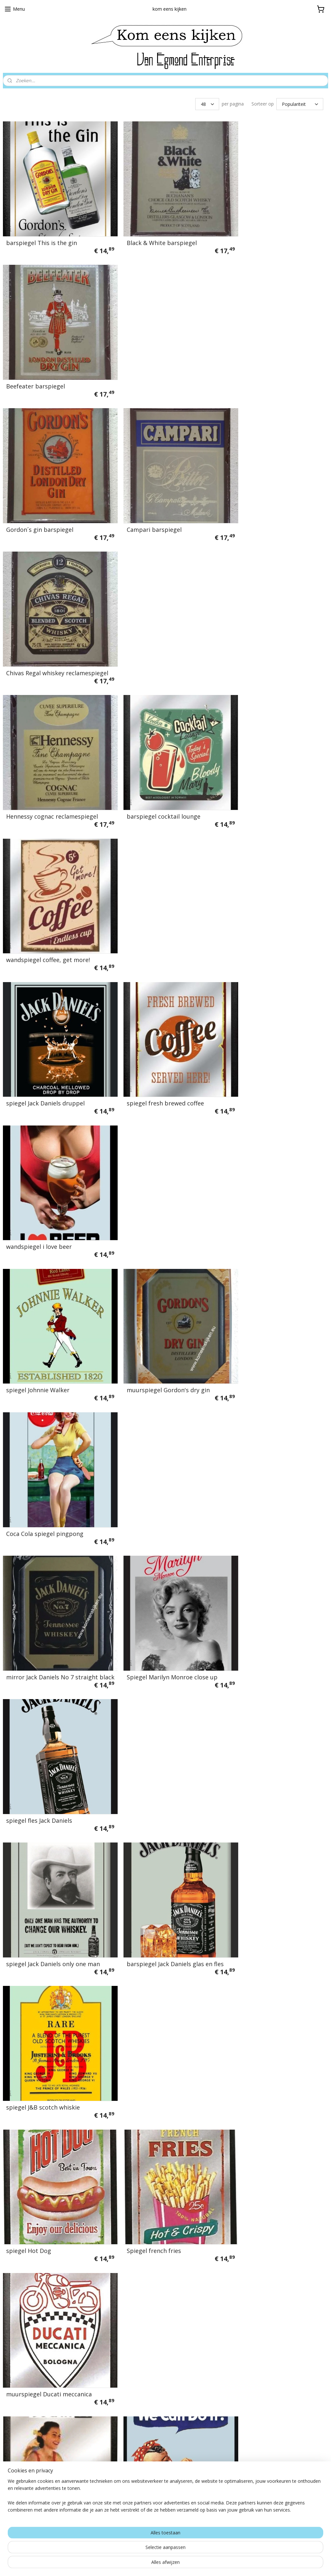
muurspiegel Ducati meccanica (269, 1164)
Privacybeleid (130, 2360)
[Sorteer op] (300, 104)
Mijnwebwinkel (238, 2564)
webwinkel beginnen (182, 2564)
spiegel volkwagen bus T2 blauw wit (272, 1428)
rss (157, 2564)
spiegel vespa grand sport (263, 1963)
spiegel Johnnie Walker (37, 765)
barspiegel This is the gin (41, 232)
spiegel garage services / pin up (271, 1564)
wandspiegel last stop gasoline (159, 2230)
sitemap (143, 2564)
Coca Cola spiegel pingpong (265, 765)
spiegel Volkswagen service (44, 1963)
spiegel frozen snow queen (264, 1830)
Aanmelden (240, 2387)
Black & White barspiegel (151, 232)
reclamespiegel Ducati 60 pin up (51, 1297)
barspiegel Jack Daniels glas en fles (164, 1031)
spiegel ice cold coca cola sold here (275, 1697)
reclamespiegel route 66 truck (269, 2230)
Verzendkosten (133, 2335)
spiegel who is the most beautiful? (164, 1697)
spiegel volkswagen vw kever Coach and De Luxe (156, 1428)
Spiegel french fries (143, 1164)
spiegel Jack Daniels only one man (53, 1031)
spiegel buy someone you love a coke (50, 2227)
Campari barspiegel (143, 365)
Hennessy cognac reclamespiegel (52, 498)
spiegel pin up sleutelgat (261, 2096)
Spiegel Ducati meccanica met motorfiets (268, 1294)
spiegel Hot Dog (28, 1164)
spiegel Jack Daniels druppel (45, 632)
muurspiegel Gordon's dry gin (157, 765)
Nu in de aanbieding (139, 2385)
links (119, 2373)
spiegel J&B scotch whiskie (263, 1031)
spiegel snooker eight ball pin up (52, 1431)
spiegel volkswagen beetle (153, 2096)
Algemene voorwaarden (144, 2348)
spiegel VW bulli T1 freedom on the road (160, 1960)
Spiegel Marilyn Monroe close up (161, 898)
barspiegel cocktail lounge (153, 498)
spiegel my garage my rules (154, 1564)
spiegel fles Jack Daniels (260, 898)
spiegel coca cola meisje (39, 1830)
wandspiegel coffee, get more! (268, 498)
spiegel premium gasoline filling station (51, 1561)
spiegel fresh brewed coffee (155, 632)
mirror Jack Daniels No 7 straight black (52, 895)
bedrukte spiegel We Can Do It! (159, 1297)
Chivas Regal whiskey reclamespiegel (256, 362)
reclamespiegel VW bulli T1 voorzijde (154, 1827)
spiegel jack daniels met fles (45, 1697)
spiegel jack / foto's (33, 2096)
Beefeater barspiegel (256, 232)
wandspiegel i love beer (259, 632)
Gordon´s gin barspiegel (39, 365)
